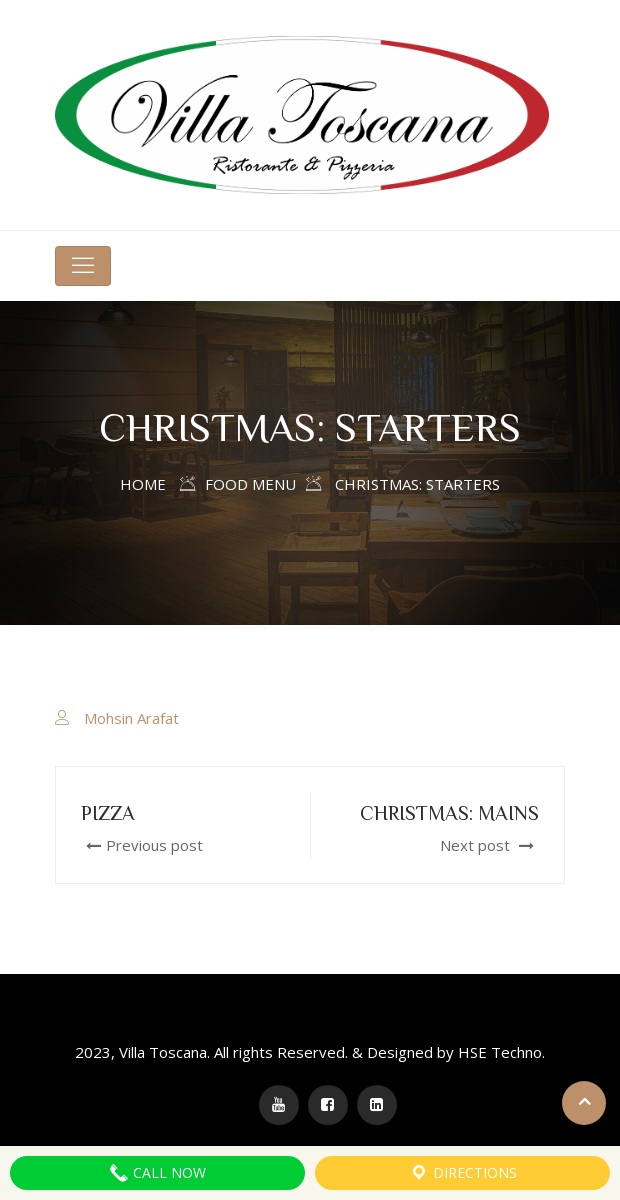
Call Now (157, 1173)
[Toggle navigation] (83, 266)
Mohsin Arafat (131, 718)
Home (143, 484)
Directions (463, 1173)
